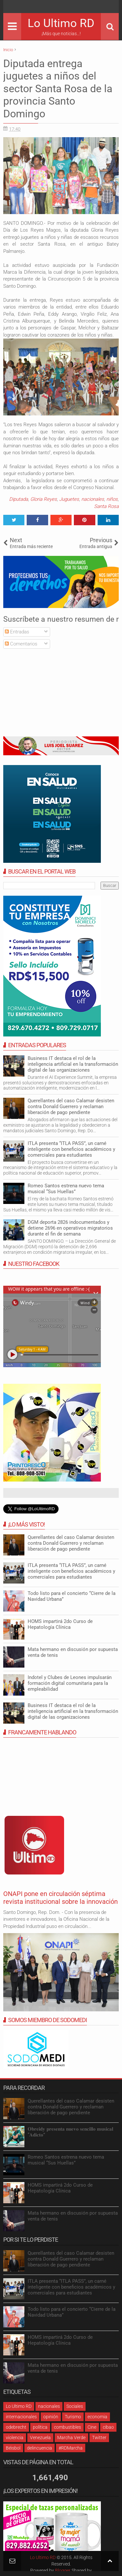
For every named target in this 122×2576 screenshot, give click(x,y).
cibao (108, 2427)
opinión (50, 2416)
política (40, 2427)
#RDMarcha (71, 2448)
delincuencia (39, 2448)
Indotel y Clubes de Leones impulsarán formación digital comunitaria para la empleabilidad (70, 1683)
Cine (92, 2427)
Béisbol (13, 2448)
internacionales (21, 2416)
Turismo (73, 2416)
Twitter (99, 2437)
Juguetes (69, 499)
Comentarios (21, 644)
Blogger (63, 2570)
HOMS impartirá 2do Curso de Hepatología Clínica (60, 1624)
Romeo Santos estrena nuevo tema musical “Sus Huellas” (66, 1188)
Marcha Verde (71, 2437)
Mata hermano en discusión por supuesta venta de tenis (73, 2368)
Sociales (74, 2406)
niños (112, 499)
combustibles (67, 2427)
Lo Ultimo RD (61, 23)
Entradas (17, 632)
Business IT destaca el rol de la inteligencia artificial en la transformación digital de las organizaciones (73, 1064)
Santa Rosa (106, 506)
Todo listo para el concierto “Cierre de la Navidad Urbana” (71, 2312)
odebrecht (16, 2427)
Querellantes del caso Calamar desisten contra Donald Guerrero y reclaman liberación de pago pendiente (71, 1106)
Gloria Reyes (43, 499)
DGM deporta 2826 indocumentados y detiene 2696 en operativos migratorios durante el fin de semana (70, 1228)
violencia (14, 2437)
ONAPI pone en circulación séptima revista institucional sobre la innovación (60, 1897)
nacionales (92, 499)
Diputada (18, 499)
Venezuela (40, 2437)
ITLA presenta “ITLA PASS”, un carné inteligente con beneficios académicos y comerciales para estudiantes (71, 1149)
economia (97, 2416)
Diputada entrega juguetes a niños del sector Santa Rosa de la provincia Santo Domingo (57, 88)
